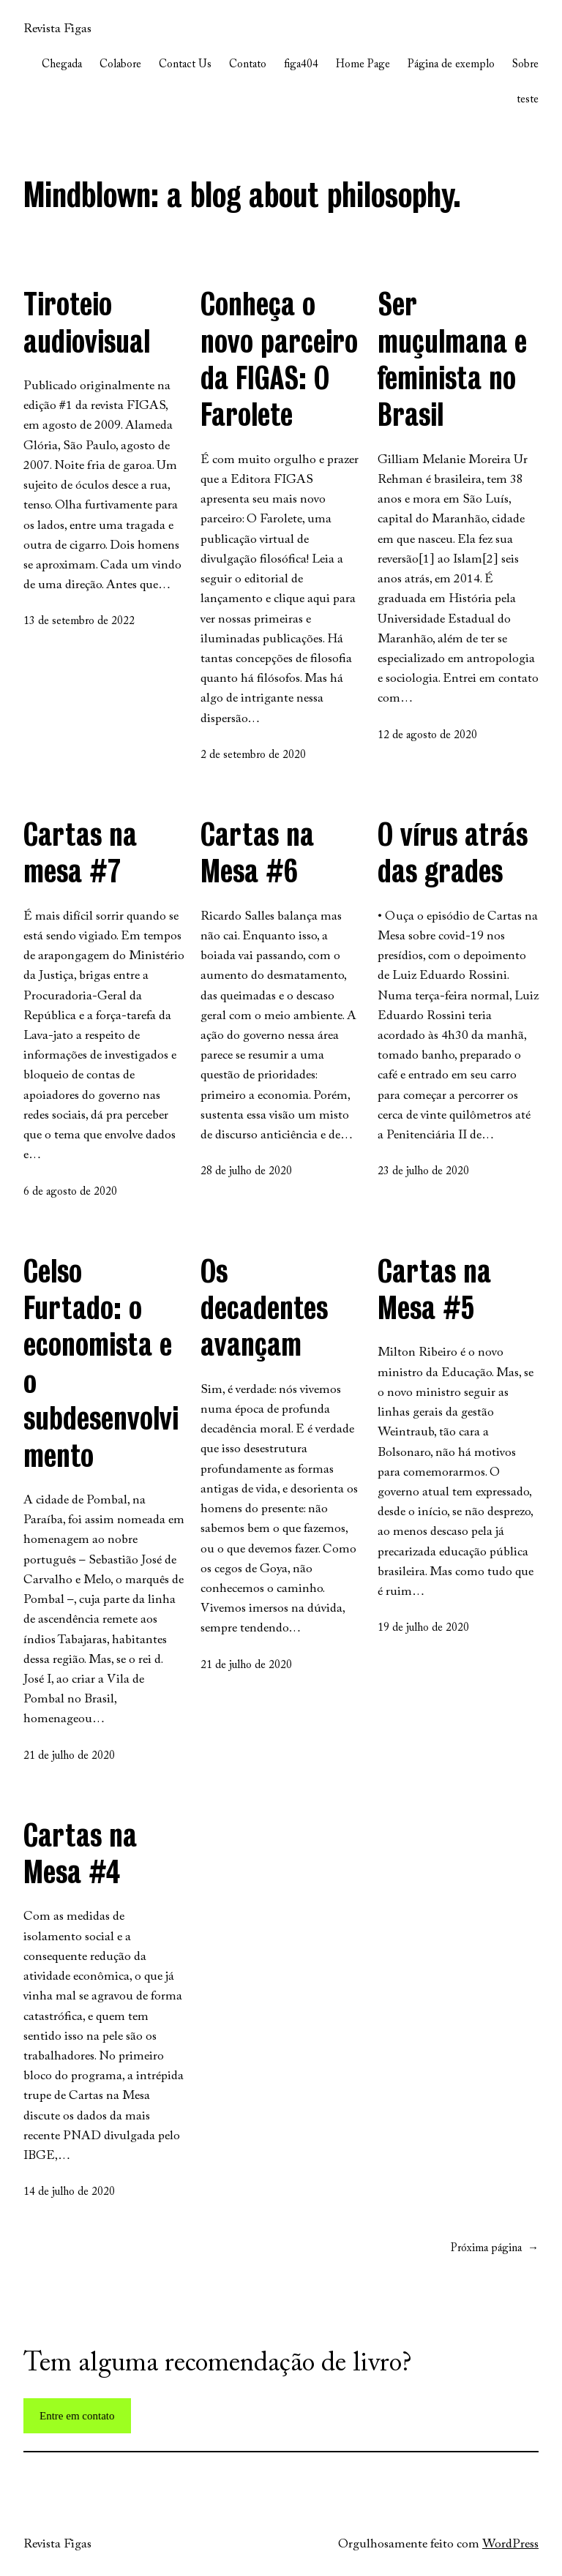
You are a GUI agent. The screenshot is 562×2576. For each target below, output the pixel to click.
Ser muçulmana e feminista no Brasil (452, 359)
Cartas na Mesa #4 (80, 1853)
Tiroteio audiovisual (86, 322)
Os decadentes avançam (264, 1307)
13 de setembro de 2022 (79, 621)
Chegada (62, 64)
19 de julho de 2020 (423, 1628)
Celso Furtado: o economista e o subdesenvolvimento (101, 1363)
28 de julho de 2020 (246, 1171)
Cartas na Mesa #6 (257, 852)
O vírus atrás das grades (453, 852)
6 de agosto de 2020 (70, 1192)
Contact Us (185, 64)
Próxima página (495, 2249)
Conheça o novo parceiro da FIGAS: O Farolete (279, 359)
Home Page (363, 64)
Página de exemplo (451, 64)
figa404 (301, 64)
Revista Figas (57, 29)
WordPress (510, 2544)
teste (528, 99)
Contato (247, 64)
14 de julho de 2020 (69, 2192)
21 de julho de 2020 (69, 1756)
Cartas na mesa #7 (80, 852)
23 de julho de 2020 (423, 1171)
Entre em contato (77, 2416)
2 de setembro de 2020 (253, 755)
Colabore (120, 64)
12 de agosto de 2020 (427, 735)
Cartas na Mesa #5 (434, 1289)
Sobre (525, 64)
